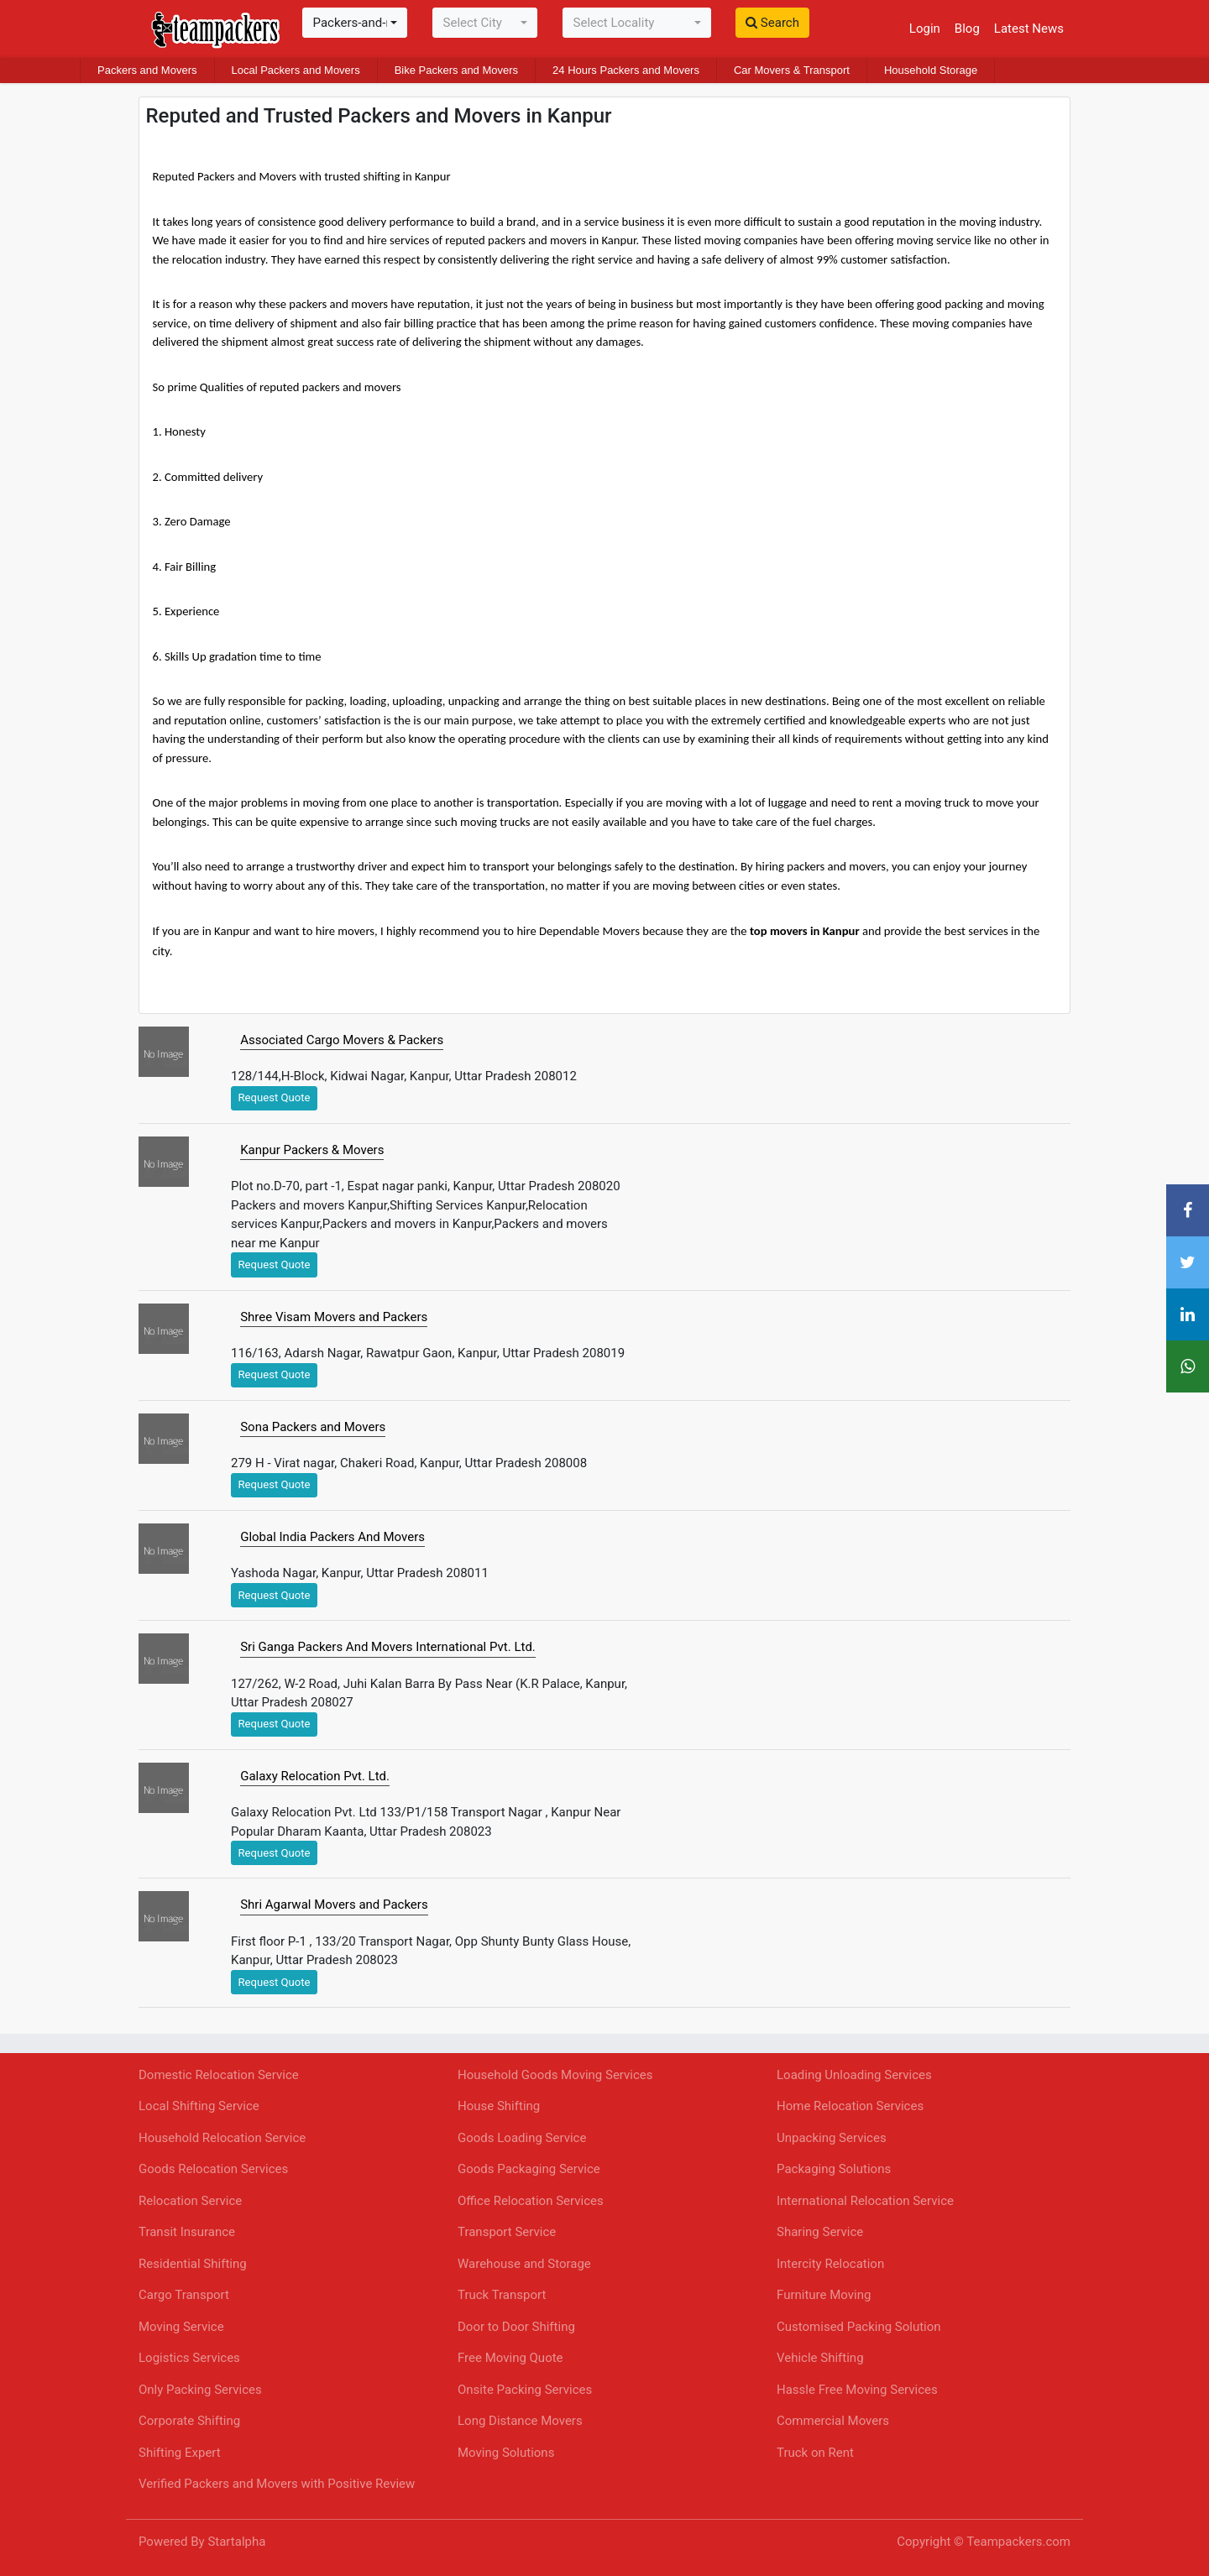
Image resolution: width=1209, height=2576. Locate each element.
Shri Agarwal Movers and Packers (333, 1904)
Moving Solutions (506, 2452)
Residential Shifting (193, 2263)
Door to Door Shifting (516, 2326)
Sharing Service (820, 2231)
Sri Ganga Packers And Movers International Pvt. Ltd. (388, 1646)
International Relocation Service (865, 2200)
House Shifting (499, 2106)
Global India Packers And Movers (332, 1536)
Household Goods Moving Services (555, 2074)
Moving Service (181, 2326)
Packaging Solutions (834, 2168)
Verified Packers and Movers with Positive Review (277, 2483)
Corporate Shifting (189, 2420)
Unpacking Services (832, 2137)
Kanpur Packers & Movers (312, 1149)
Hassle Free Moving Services (857, 2389)
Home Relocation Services (850, 2106)
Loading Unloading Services (854, 2074)
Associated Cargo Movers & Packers (341, 1040)
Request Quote (274, 1097)
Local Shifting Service (199, 2106)
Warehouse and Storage (524, 2263)
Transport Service (507, 2231)
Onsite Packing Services (525, 2389)
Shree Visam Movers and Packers (333, 1317)
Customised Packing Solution (859, 2326)
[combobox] (354, 23)
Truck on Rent (815, 2452)
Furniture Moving (824, 2294)
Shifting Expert (180, 2452)
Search (772, 22)
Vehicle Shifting (820, 2357)
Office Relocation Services (531, 2200)
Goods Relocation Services (213, 2168)
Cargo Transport (184, 2294)
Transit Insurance (187, 2231)
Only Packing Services (200, 2389)
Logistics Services (189, 2357)
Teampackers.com (1018, 2541)
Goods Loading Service (522, 2137)
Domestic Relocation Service (219, 2074)
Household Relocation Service (222, 2137)
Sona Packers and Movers (312, 1426)
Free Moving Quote (510, 2357)
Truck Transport (502, 2294)
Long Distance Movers (520, 2420)
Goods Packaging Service (529, 2168)
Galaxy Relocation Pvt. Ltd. (315, 1776)
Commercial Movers (833, 2420)
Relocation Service (190, 2200)
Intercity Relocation (830, 2263)
